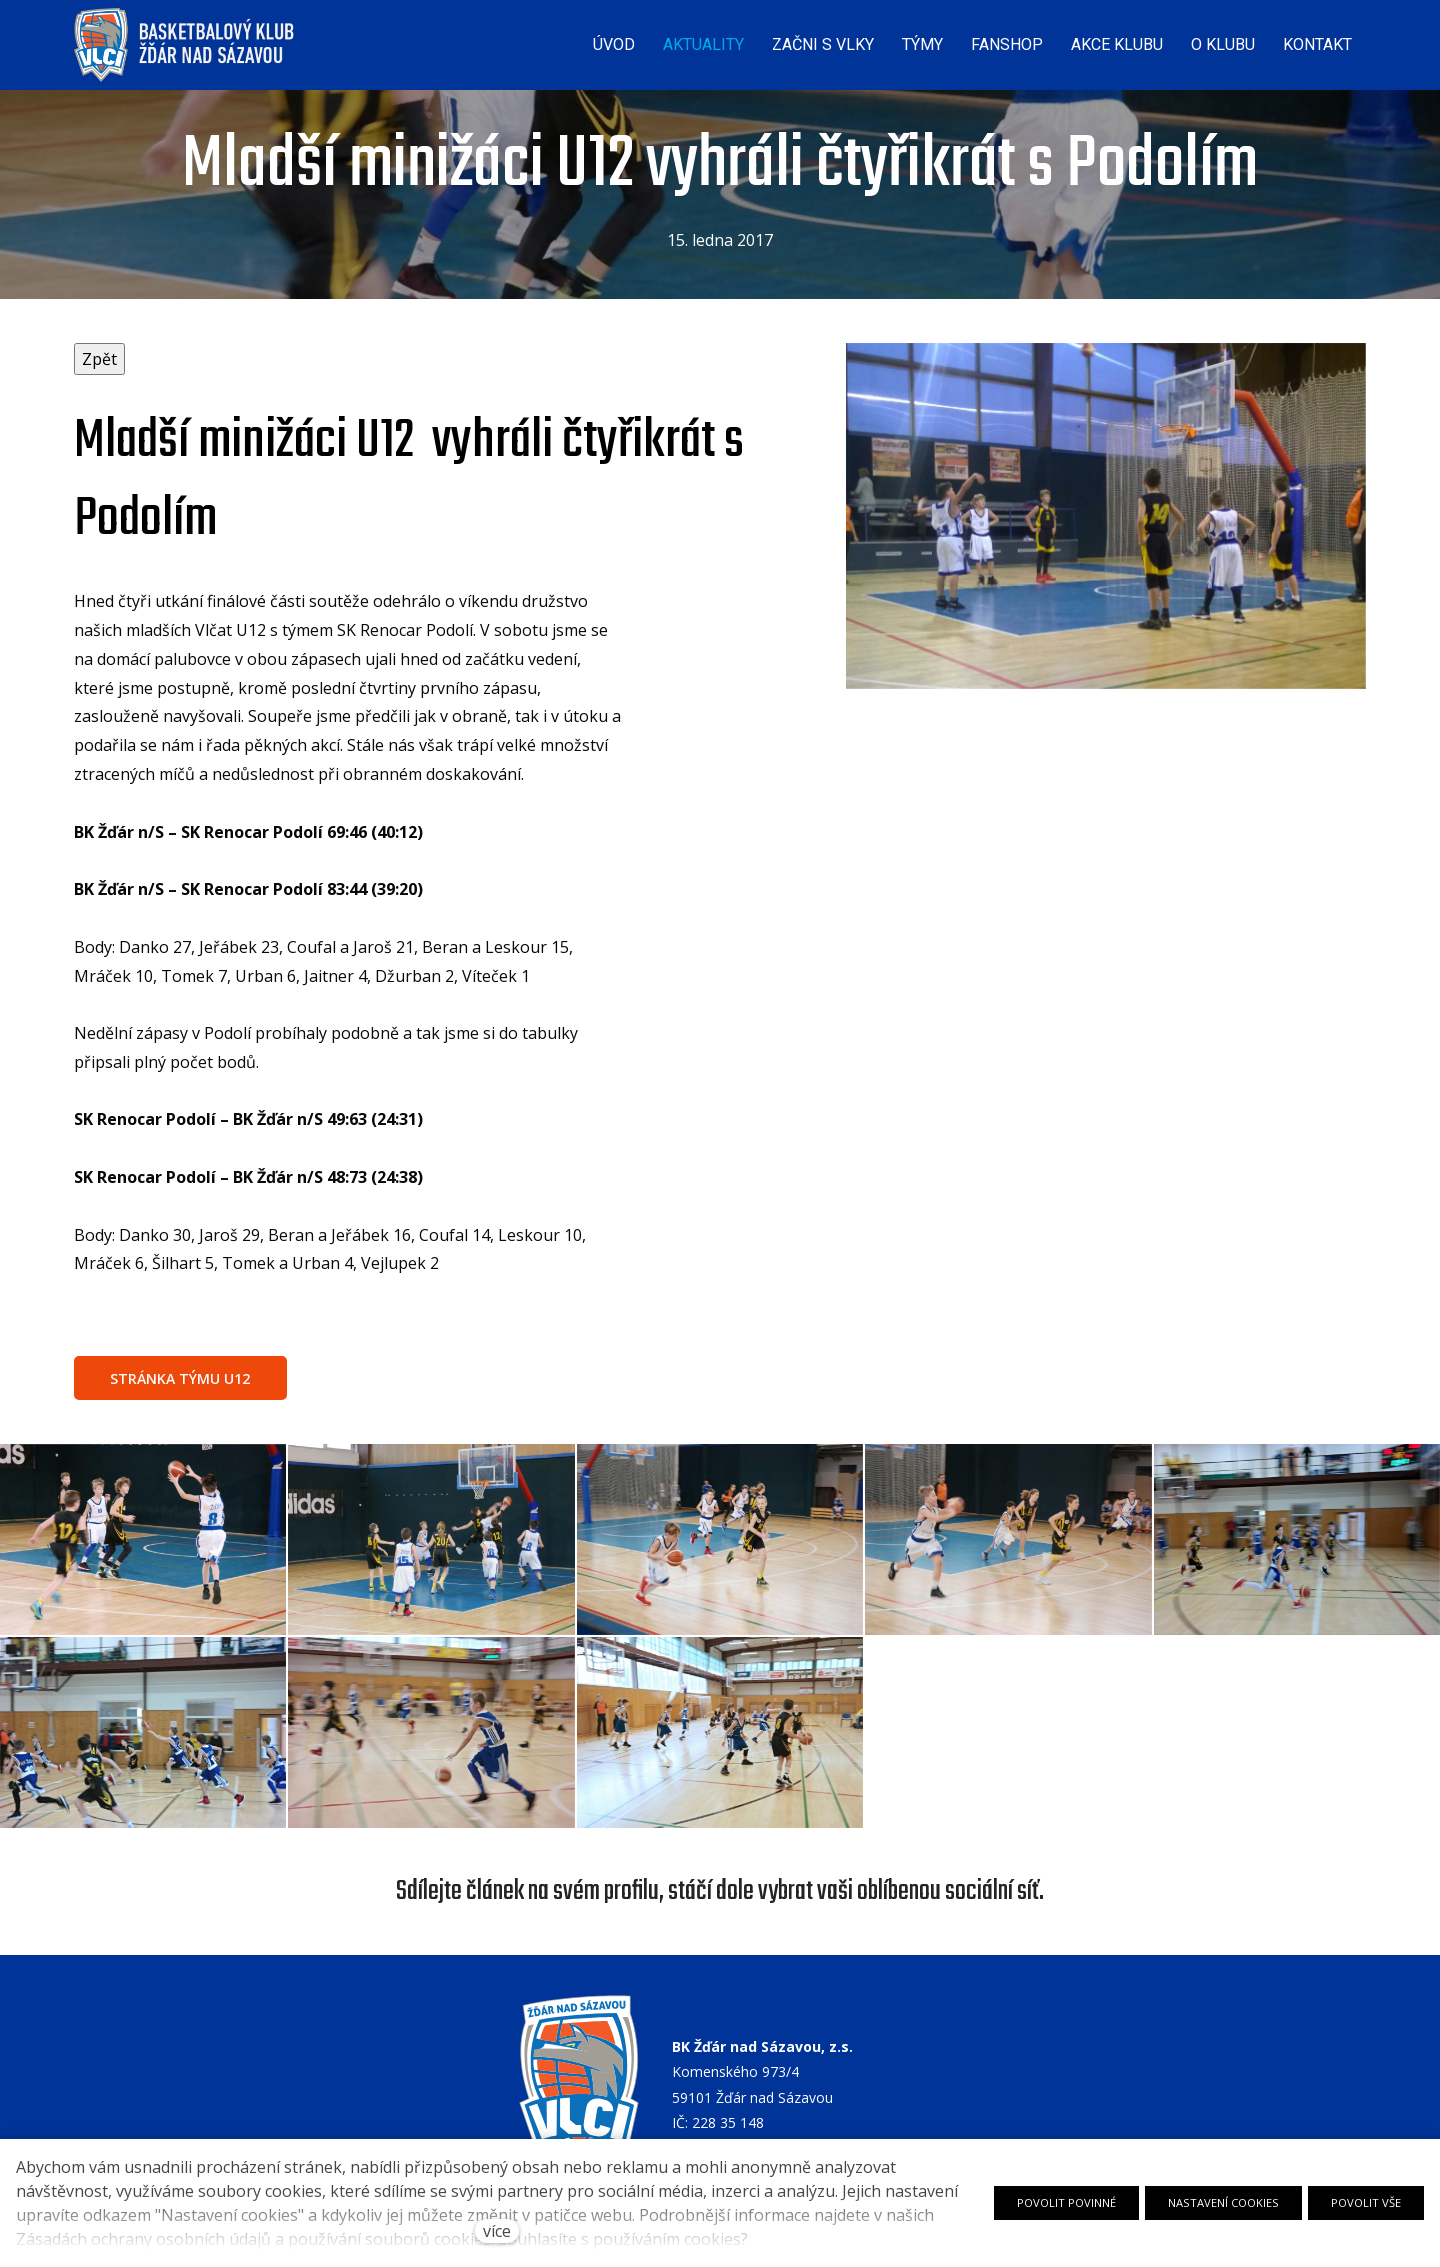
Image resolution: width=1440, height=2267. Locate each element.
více (497, 2231)
